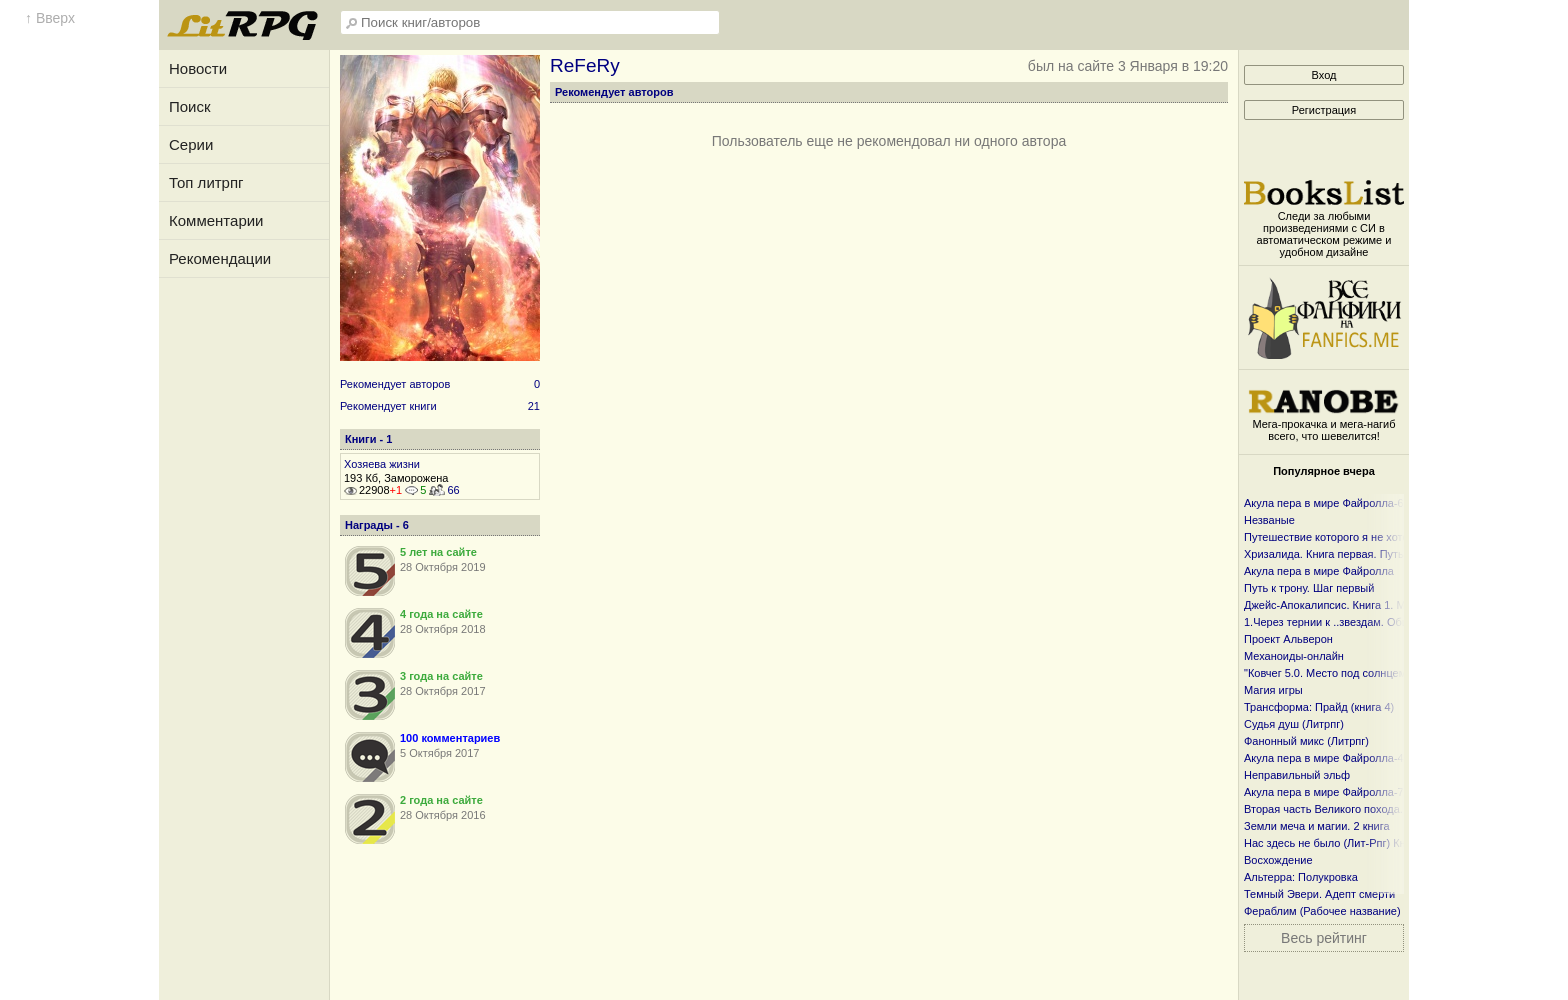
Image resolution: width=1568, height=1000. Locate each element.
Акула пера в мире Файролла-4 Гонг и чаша (1355, 758)
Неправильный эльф (1297, 775)
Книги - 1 (368, 439)
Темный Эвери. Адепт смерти (1319, 894)
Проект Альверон (1288, 639)
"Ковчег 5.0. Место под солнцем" (1327, 673)
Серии (191, 144)
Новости (198, 68)
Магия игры (1273, 690)
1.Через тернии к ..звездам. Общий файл (1349, 622)
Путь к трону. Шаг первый (1309, 588)
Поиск (190, 106)
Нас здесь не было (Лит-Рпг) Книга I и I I (1346, 843)
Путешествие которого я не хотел (1329, 537)
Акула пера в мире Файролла (1319, 571)
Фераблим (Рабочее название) (1322, 911)
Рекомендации (220, 258)
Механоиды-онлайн (1294, 656)
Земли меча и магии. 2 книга (1317, 826)
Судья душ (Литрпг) (1294, 724)
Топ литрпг (206, 182)
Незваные (1269, 520)
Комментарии (216, 220)
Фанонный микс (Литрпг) (1306, 741)
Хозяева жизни (382, 464)
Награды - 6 (377, 525)
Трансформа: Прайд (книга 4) (1319, 707)
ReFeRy (585, 65)
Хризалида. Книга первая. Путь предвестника (1360, 554)
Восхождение (1278, 860)
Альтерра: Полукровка (1301, 877)
